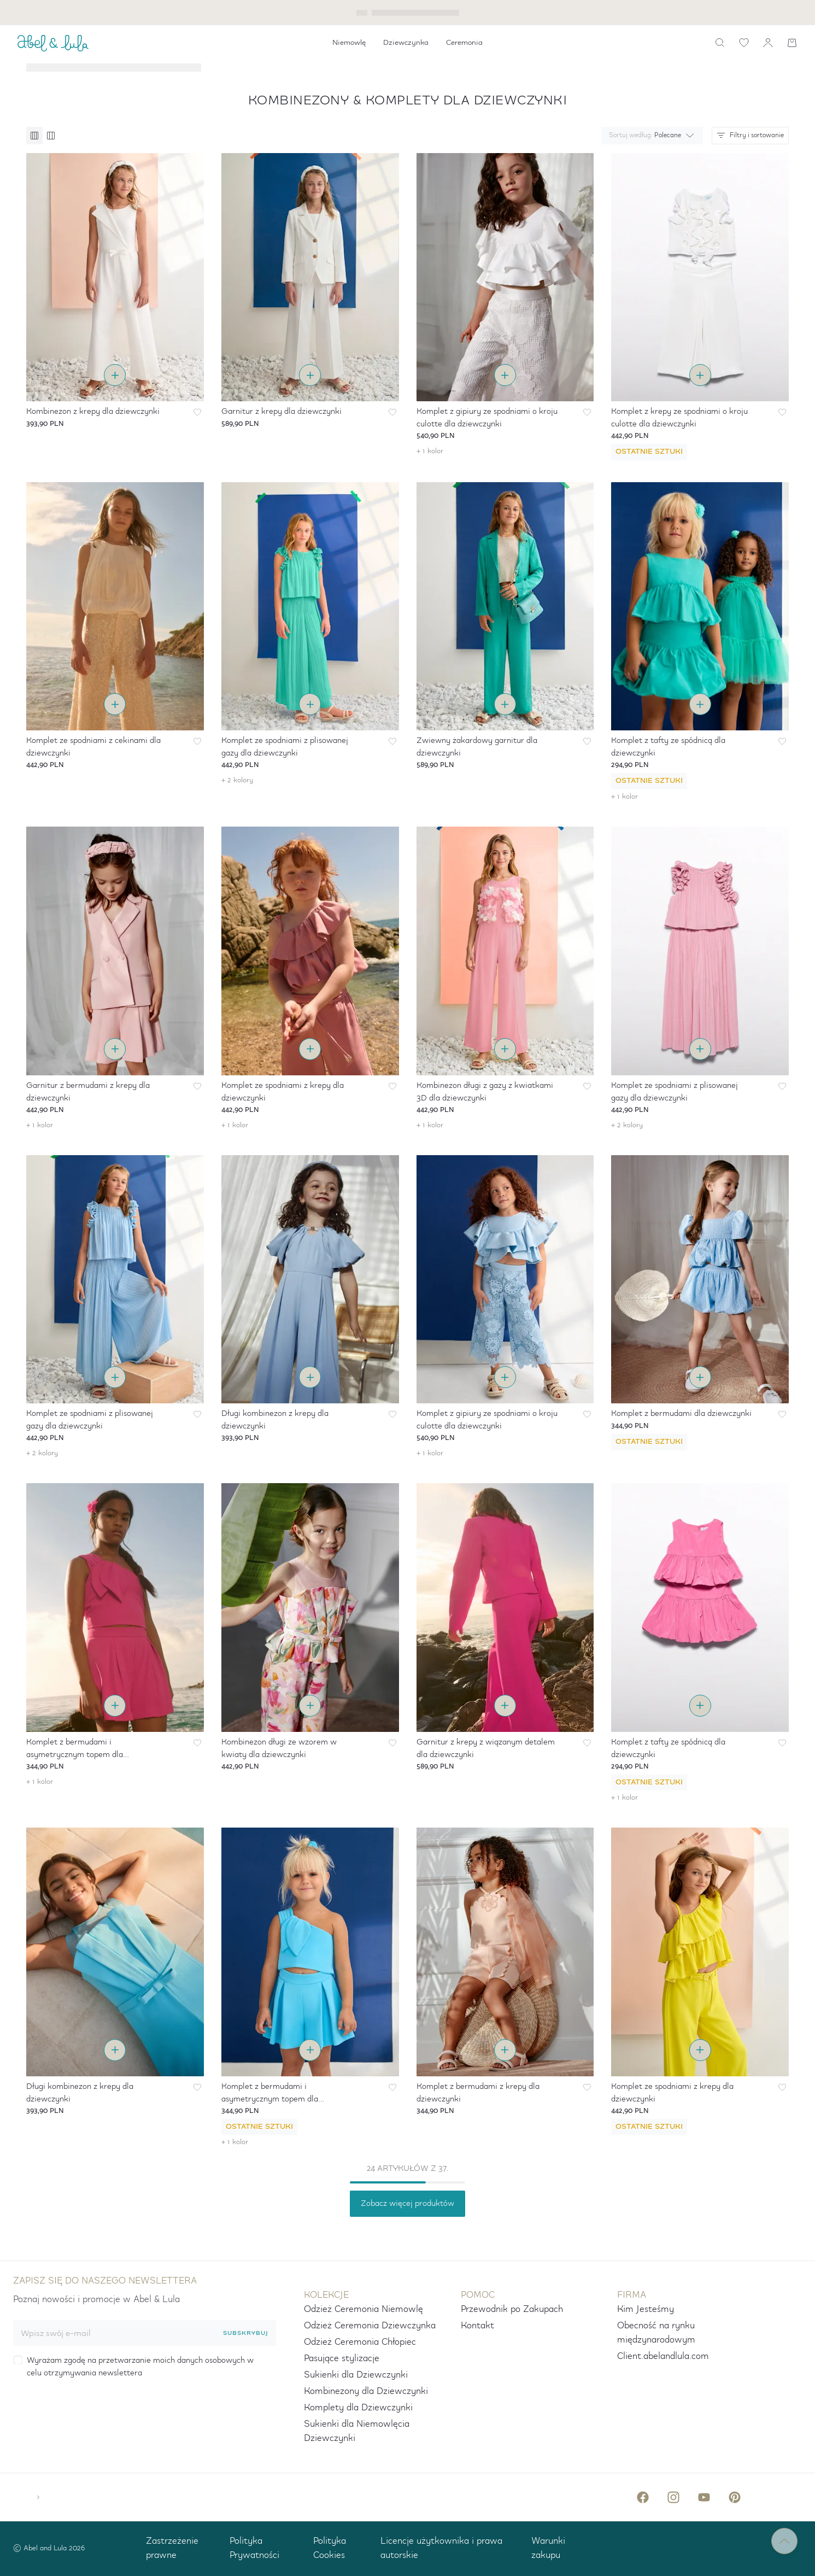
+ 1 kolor (430, 451)
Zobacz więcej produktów (407, 2203)
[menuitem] (349, 42)
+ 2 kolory (237, 780)
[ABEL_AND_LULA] (53, 42)
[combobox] (650, 135)
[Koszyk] (792, 43)
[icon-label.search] (720, 43)
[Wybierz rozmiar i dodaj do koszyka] (115, 375)
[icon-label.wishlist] (744, 43)
